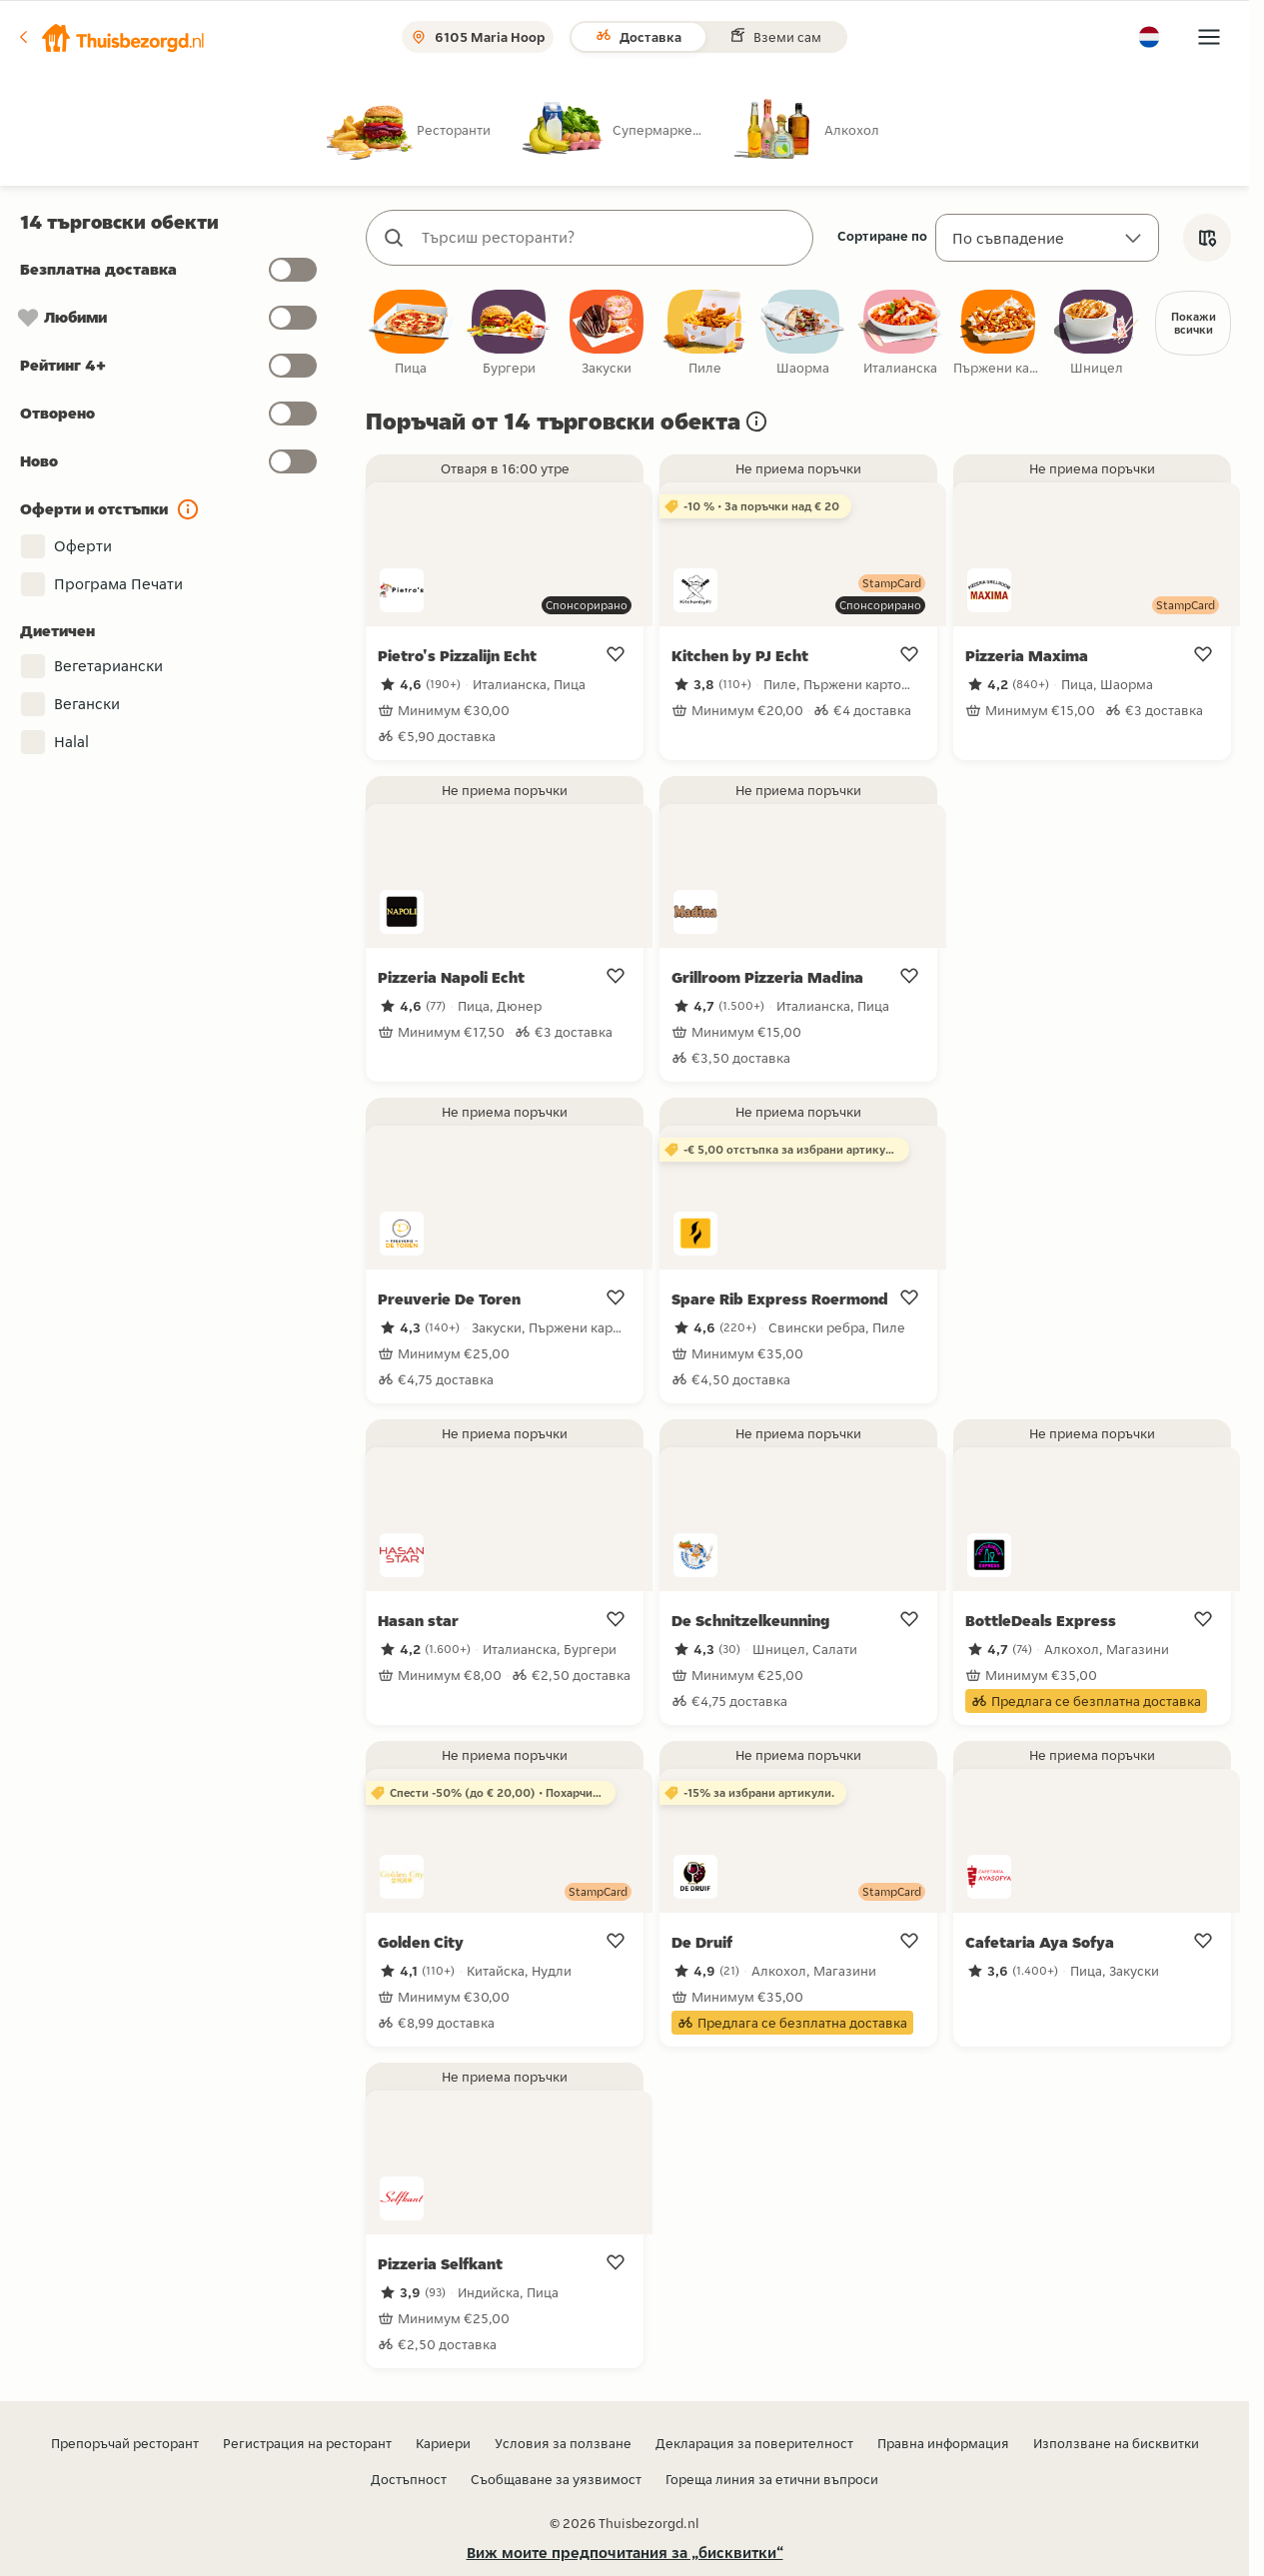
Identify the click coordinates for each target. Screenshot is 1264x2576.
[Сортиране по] (1047, 238)
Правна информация (943, 2444)
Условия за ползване (563, 2444)
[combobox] (609, 238)
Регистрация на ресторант (307, 2444)
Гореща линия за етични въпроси (771, 2480)
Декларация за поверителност (754, 2444)
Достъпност (409, 2480)
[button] (111, 37)
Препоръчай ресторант (125, 2444)
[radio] (425, 129)
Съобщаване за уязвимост (556, 2480)
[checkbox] (411, 334)
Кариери (443, 2444)
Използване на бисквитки (1116, 2444)
